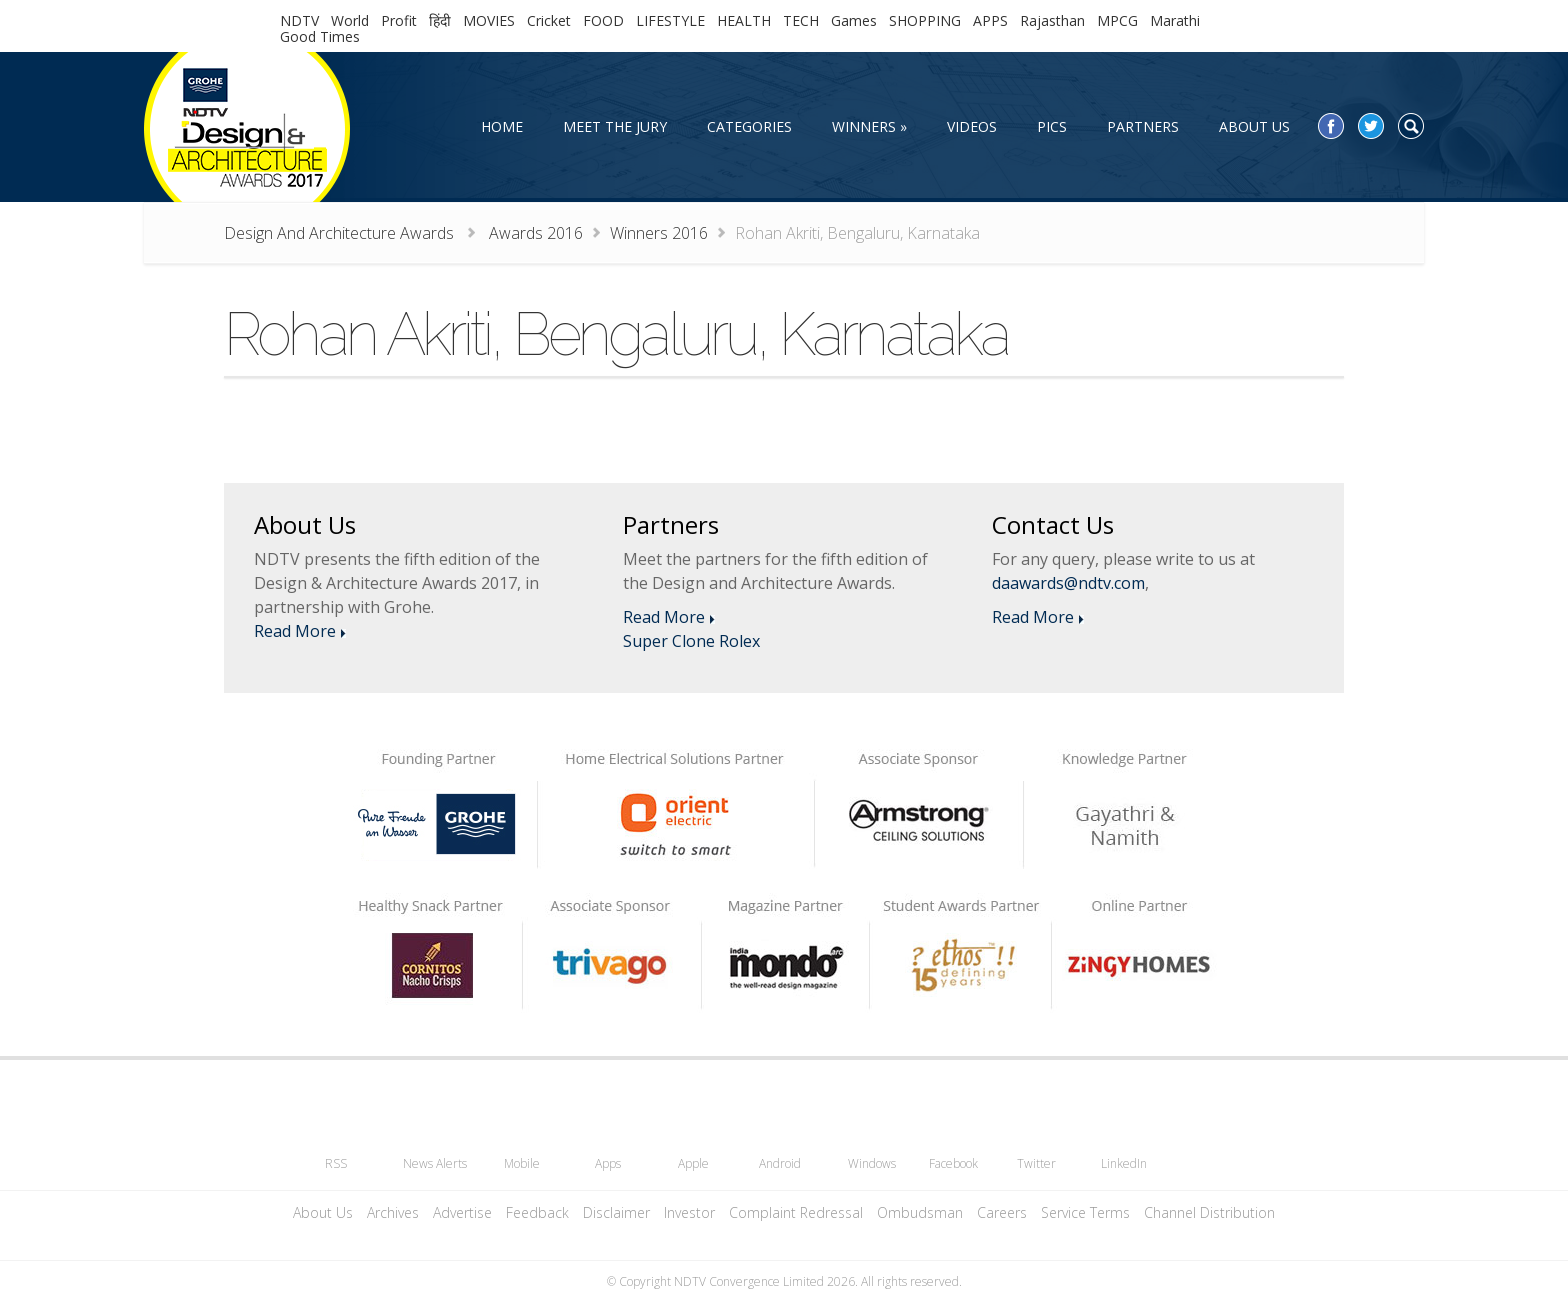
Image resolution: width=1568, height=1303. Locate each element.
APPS (990, 20)
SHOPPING (925, 20)
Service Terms (1085, 1212)
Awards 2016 (536, 233)
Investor (689, 1212)
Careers (1002, 1212)
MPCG (1117, 20)
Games (854, 20)
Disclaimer (616, 1212)
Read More (295, 631)
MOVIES (489, 20)
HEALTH (744, 20)
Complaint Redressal (796, 1212)
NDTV (299, 20)
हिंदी (440, 20)
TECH (801, 20)
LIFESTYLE (670, 20)
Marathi (1175, 20)
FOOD (603, 20)
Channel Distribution (1209, 1212)
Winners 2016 (659, 233)
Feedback (537, 1212)
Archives (393, 1212)
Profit (399, 20)
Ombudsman (920, 1212)
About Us (323, 1212)
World (350, 20)
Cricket (549, 20)
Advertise (462, 1212)
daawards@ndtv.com (1068, 583)
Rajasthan (1052, 20)
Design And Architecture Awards (341, 233)
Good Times (320, 36)
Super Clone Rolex (691, 641)
